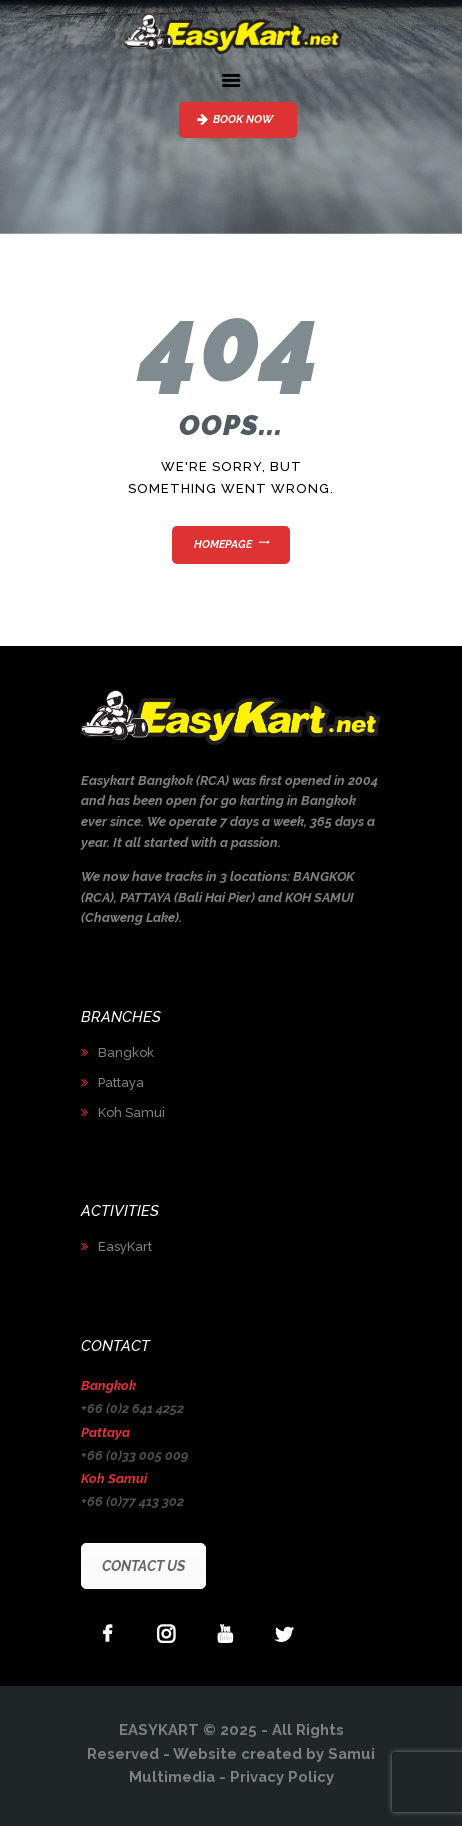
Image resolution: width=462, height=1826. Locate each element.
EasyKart (125, 1246)
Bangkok (126, 1052)
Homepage (223, 544)
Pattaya (121, 1082)
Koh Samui (131, 1112)
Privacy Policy (282, 1776)
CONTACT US (143, 1566)
